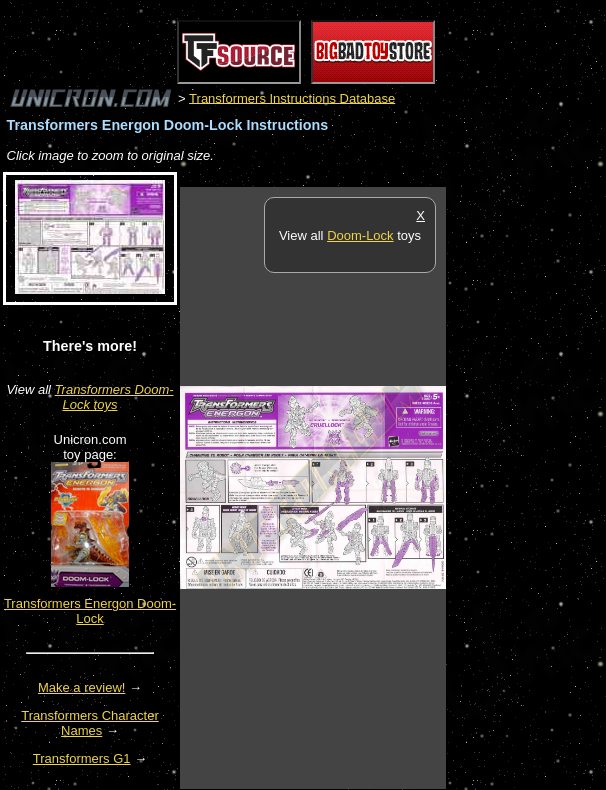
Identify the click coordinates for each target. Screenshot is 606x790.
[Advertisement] (526, 487)
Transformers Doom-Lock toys (114, 397)
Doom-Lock (360, 235)
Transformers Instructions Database (292, 97)
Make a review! (81, 687)
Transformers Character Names (90, 723)
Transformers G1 (82, 758)
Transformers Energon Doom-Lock (90, 611)
